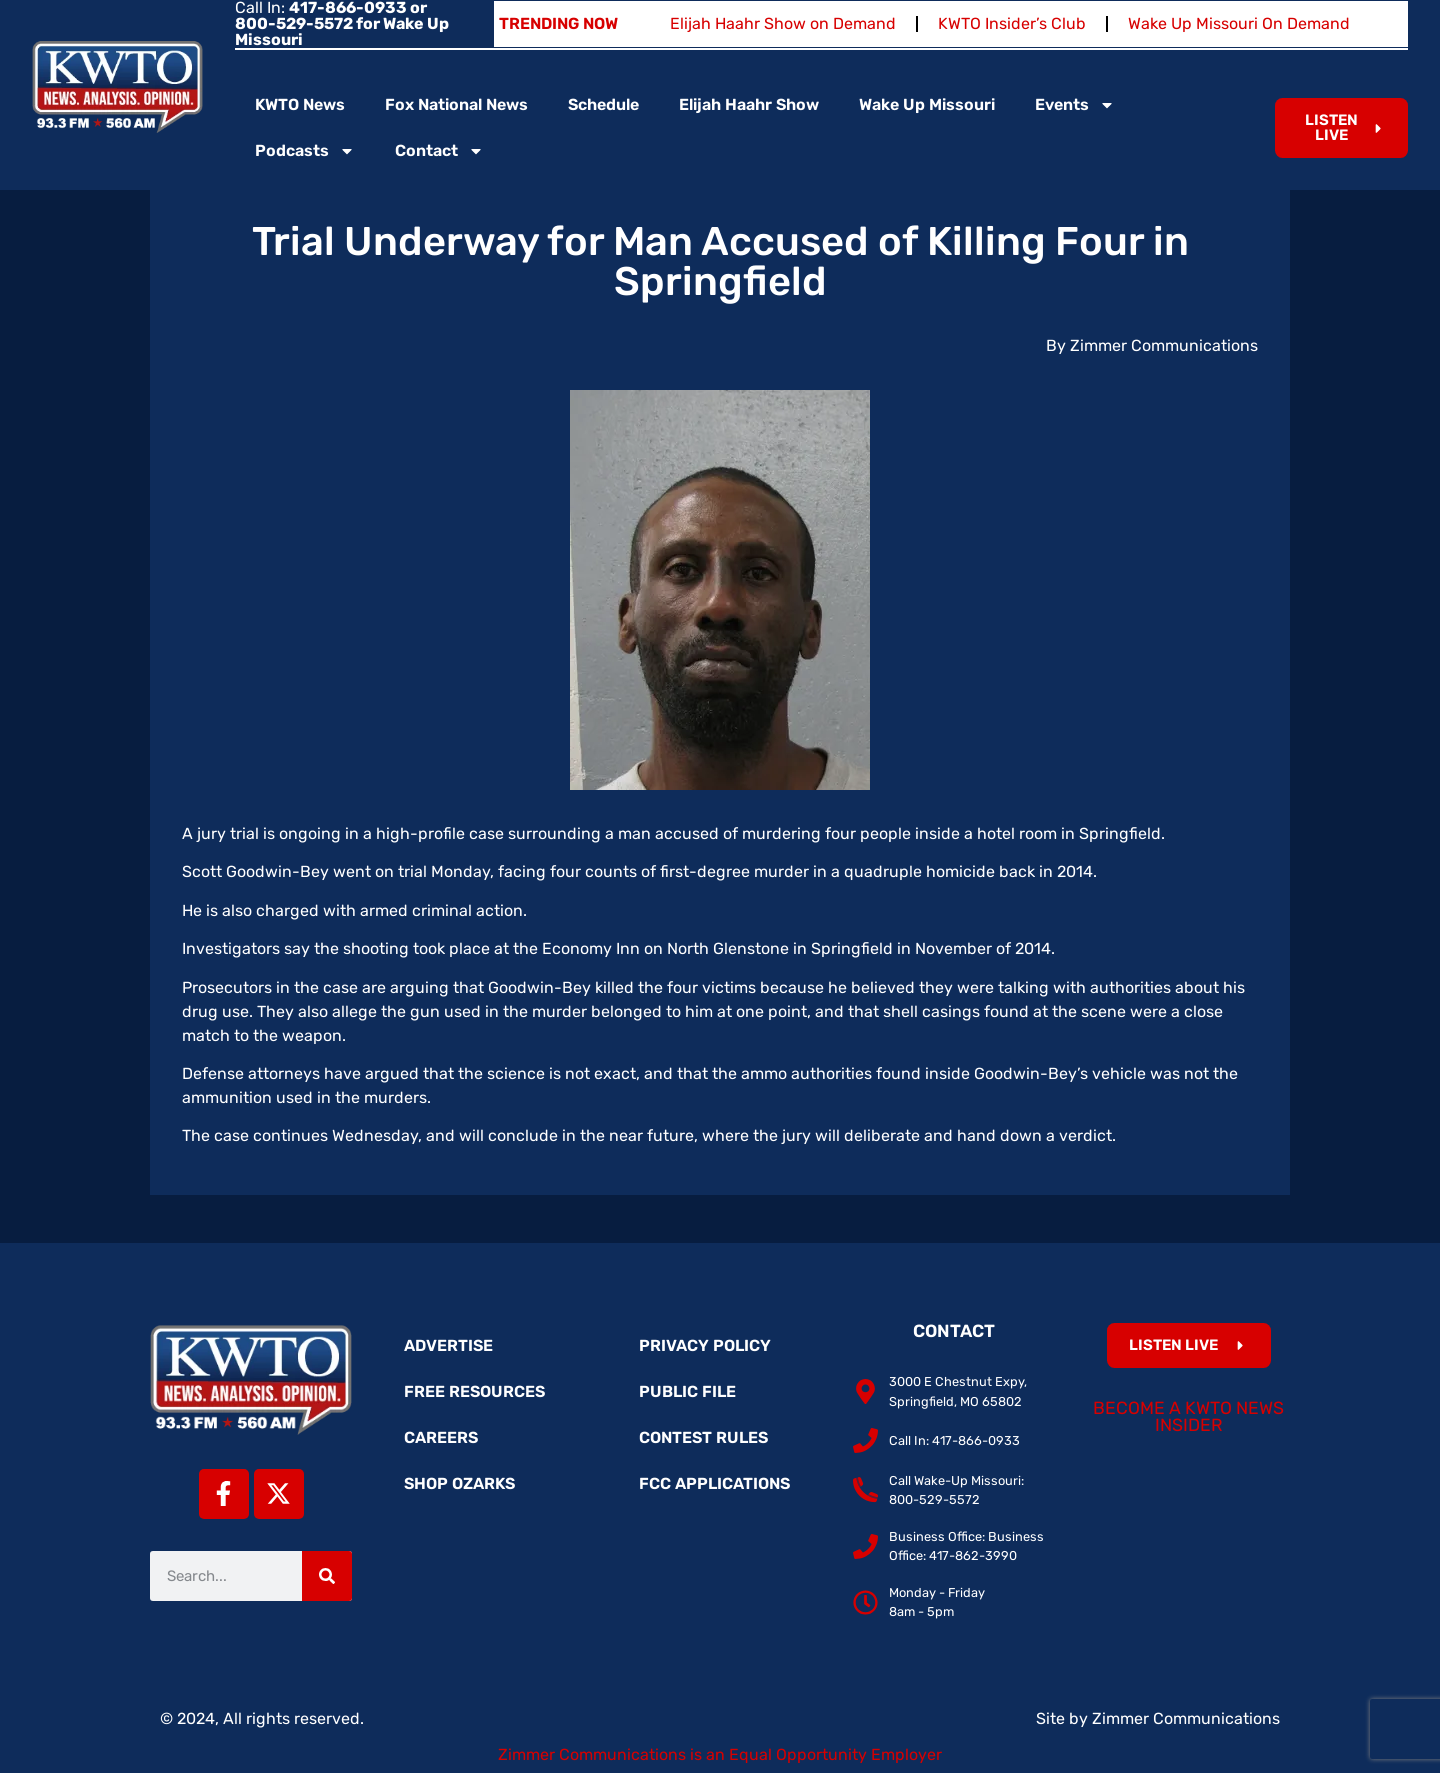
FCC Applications (714, 1483)
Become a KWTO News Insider (1188, 1417)
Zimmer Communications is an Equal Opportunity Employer (720, 1754)
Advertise (448, 1345)
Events (1075, 105)
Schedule (603, 104)
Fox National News (456, 104)
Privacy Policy (705, 1345)
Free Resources (474, 1391)
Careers (441, 1437)
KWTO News (300, 104)
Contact (439, 151)
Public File (687, 1391)
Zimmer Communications (1186, 1718)
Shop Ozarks (459, 1483)
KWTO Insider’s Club (1012, 23)
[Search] (327, 1576)
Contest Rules (703, 1437)
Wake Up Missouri (927, 104)
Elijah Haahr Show (749, 104)
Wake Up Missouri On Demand (1239, 23)
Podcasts (305, 151)
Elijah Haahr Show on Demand (783, 23)
